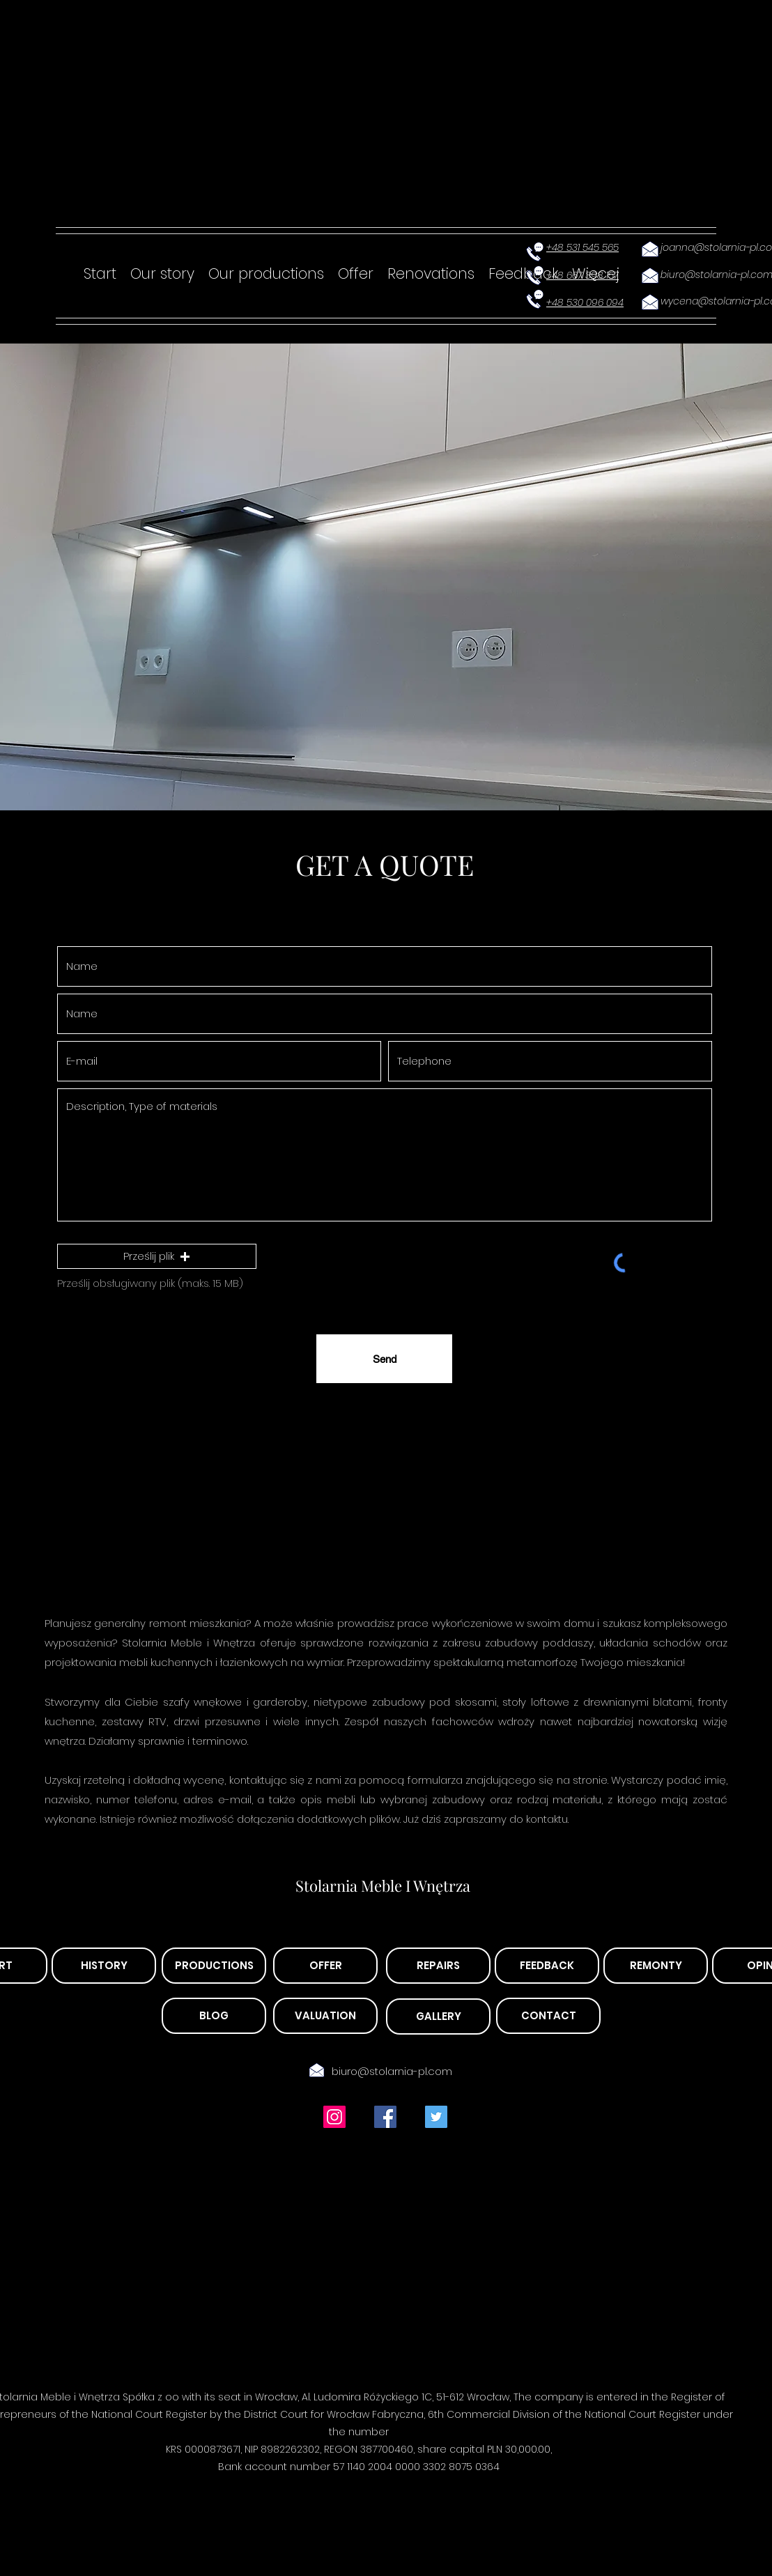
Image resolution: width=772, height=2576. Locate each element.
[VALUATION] (325, 2016)
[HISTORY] (104, 1966)
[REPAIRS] (438, 1966)
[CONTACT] (548, 2016)
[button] (156, 1256)
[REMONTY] (655, 1966)
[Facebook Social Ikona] (385, 2117)
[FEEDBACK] (547, 1966)
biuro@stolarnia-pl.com (392, 2071)
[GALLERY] (438, 2016)
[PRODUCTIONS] (214, 1966)
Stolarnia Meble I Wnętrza (382, 1885)
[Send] (384, 1358)
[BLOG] (214, 2016)
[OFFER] (325, 1966)
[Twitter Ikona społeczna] (436, 2117)
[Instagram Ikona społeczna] (334, 2117)
